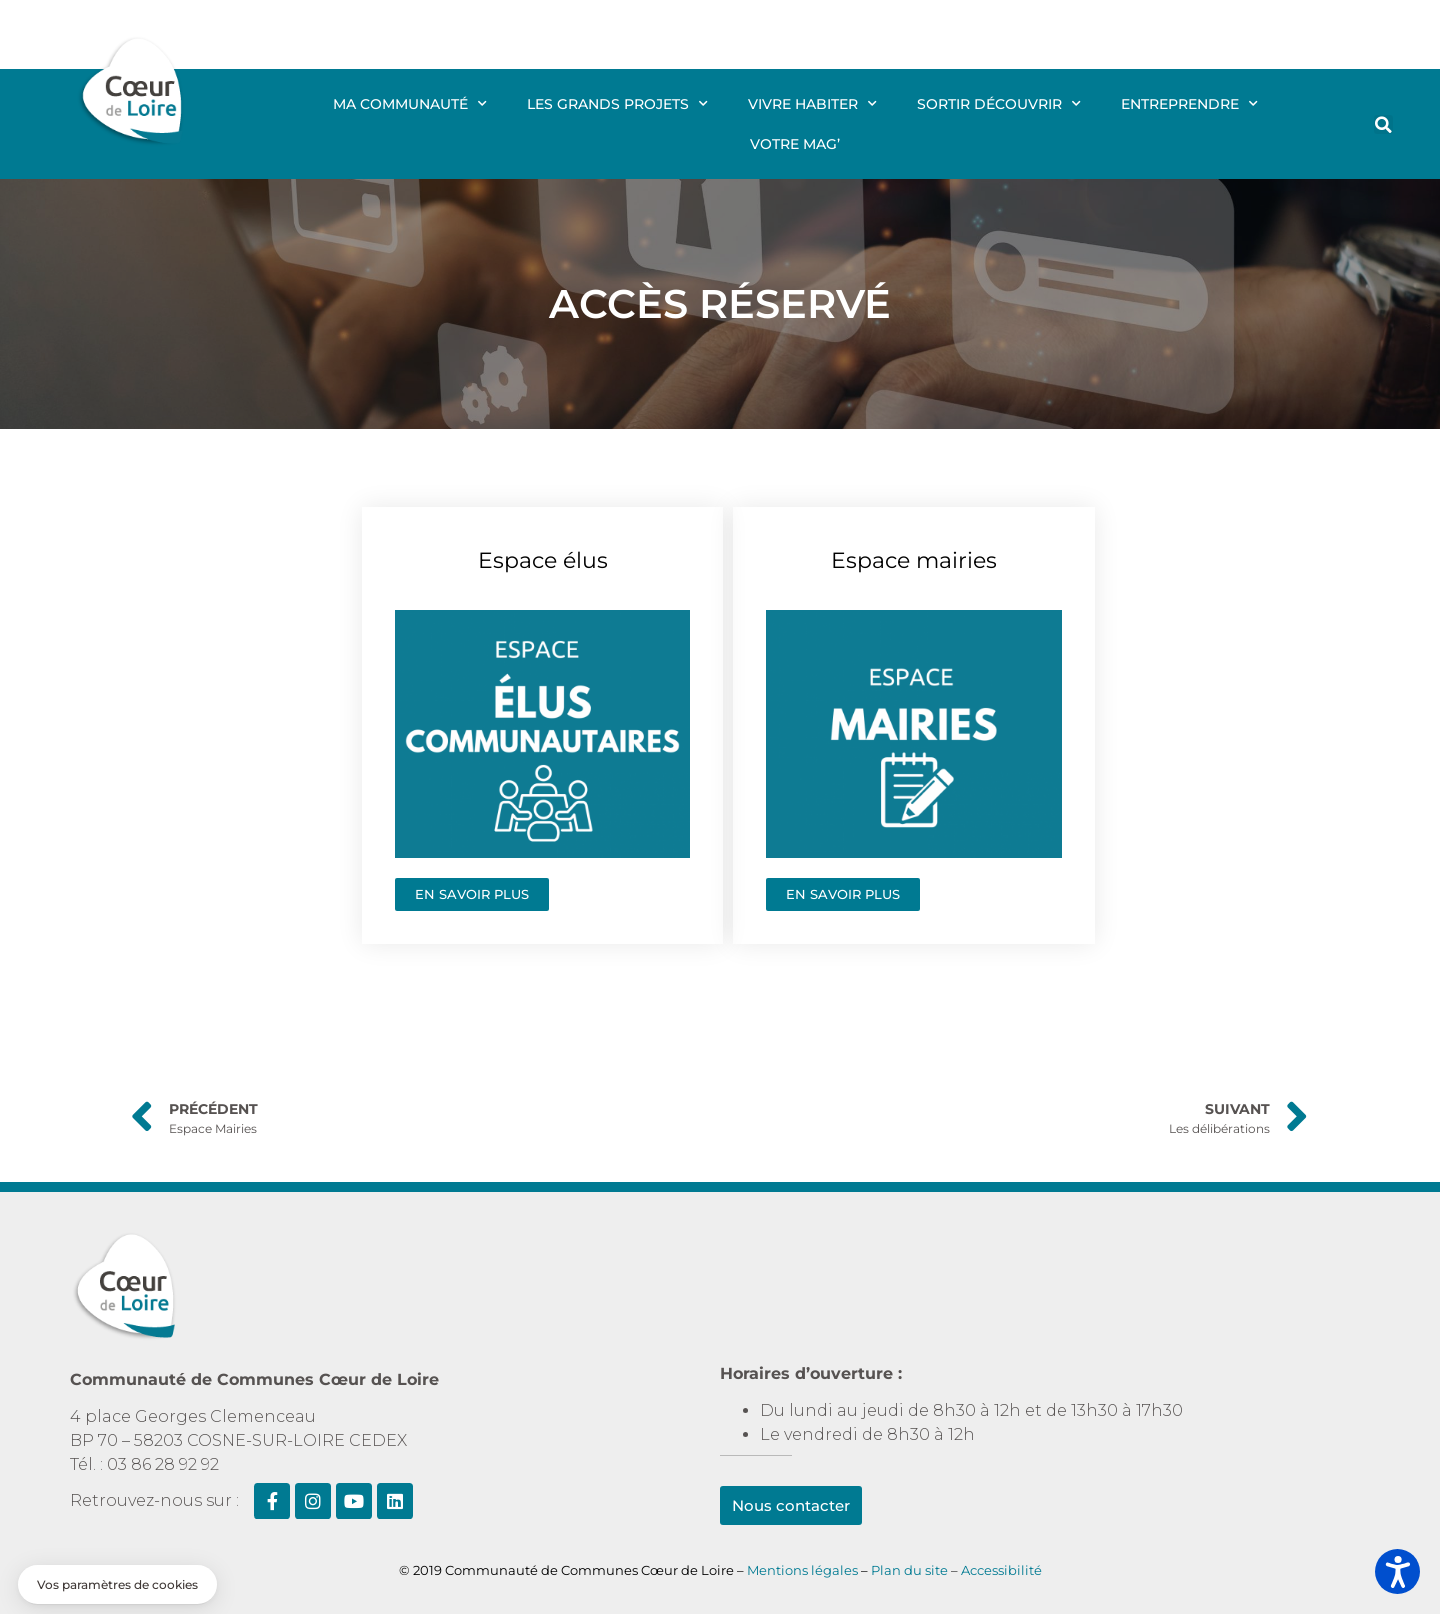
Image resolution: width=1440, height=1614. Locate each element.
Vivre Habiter (812, 104)
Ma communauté (410, 104)
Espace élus (543, 560)
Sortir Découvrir (999, 104)
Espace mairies (914, 560)
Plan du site (911, 1570)
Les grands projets (617, 104)
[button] (1383, 124)
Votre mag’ (795, 144)
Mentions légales (802, 1570)
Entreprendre (1189, 104)
